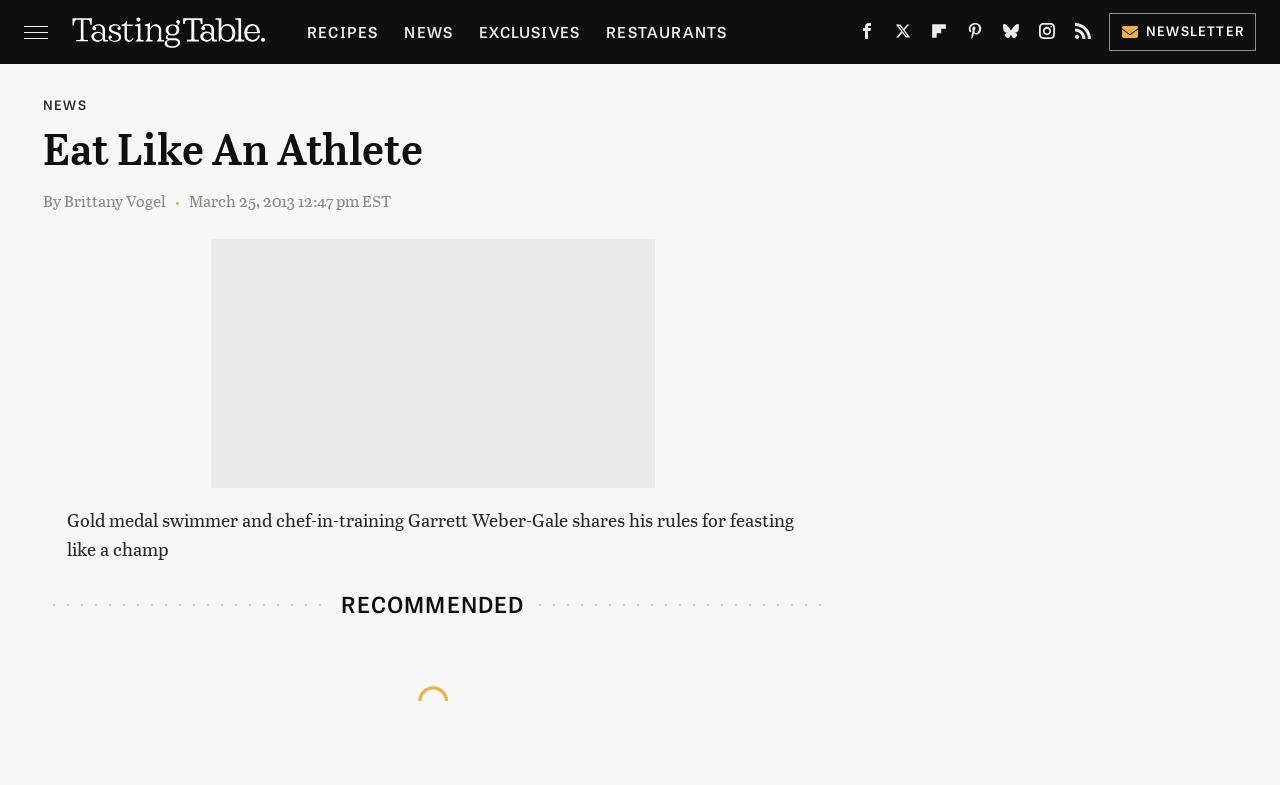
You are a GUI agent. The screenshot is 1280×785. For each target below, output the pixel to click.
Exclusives (529, 31)
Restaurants (666, 31)
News (428, 31)
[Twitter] (903, 35)
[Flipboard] (939, 35)
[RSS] (1083, 35)
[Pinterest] (975, 35)
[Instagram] (1047, 35)
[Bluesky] (1011, 35)
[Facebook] (867, 35)
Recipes (342, 31)
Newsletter (1182, 30)
